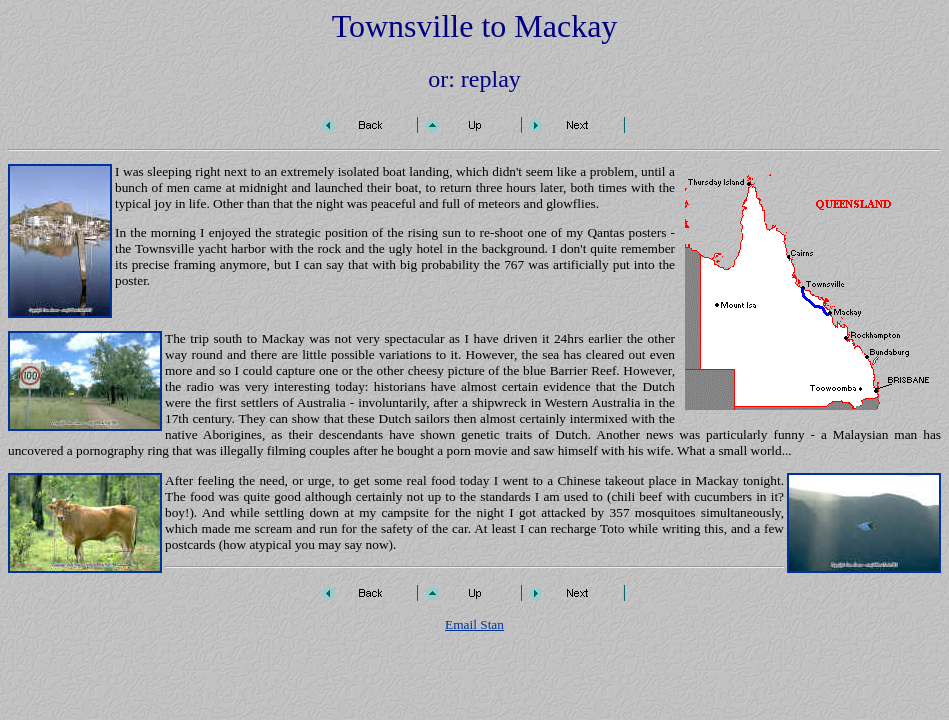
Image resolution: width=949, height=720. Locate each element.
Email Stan (474, 624)
